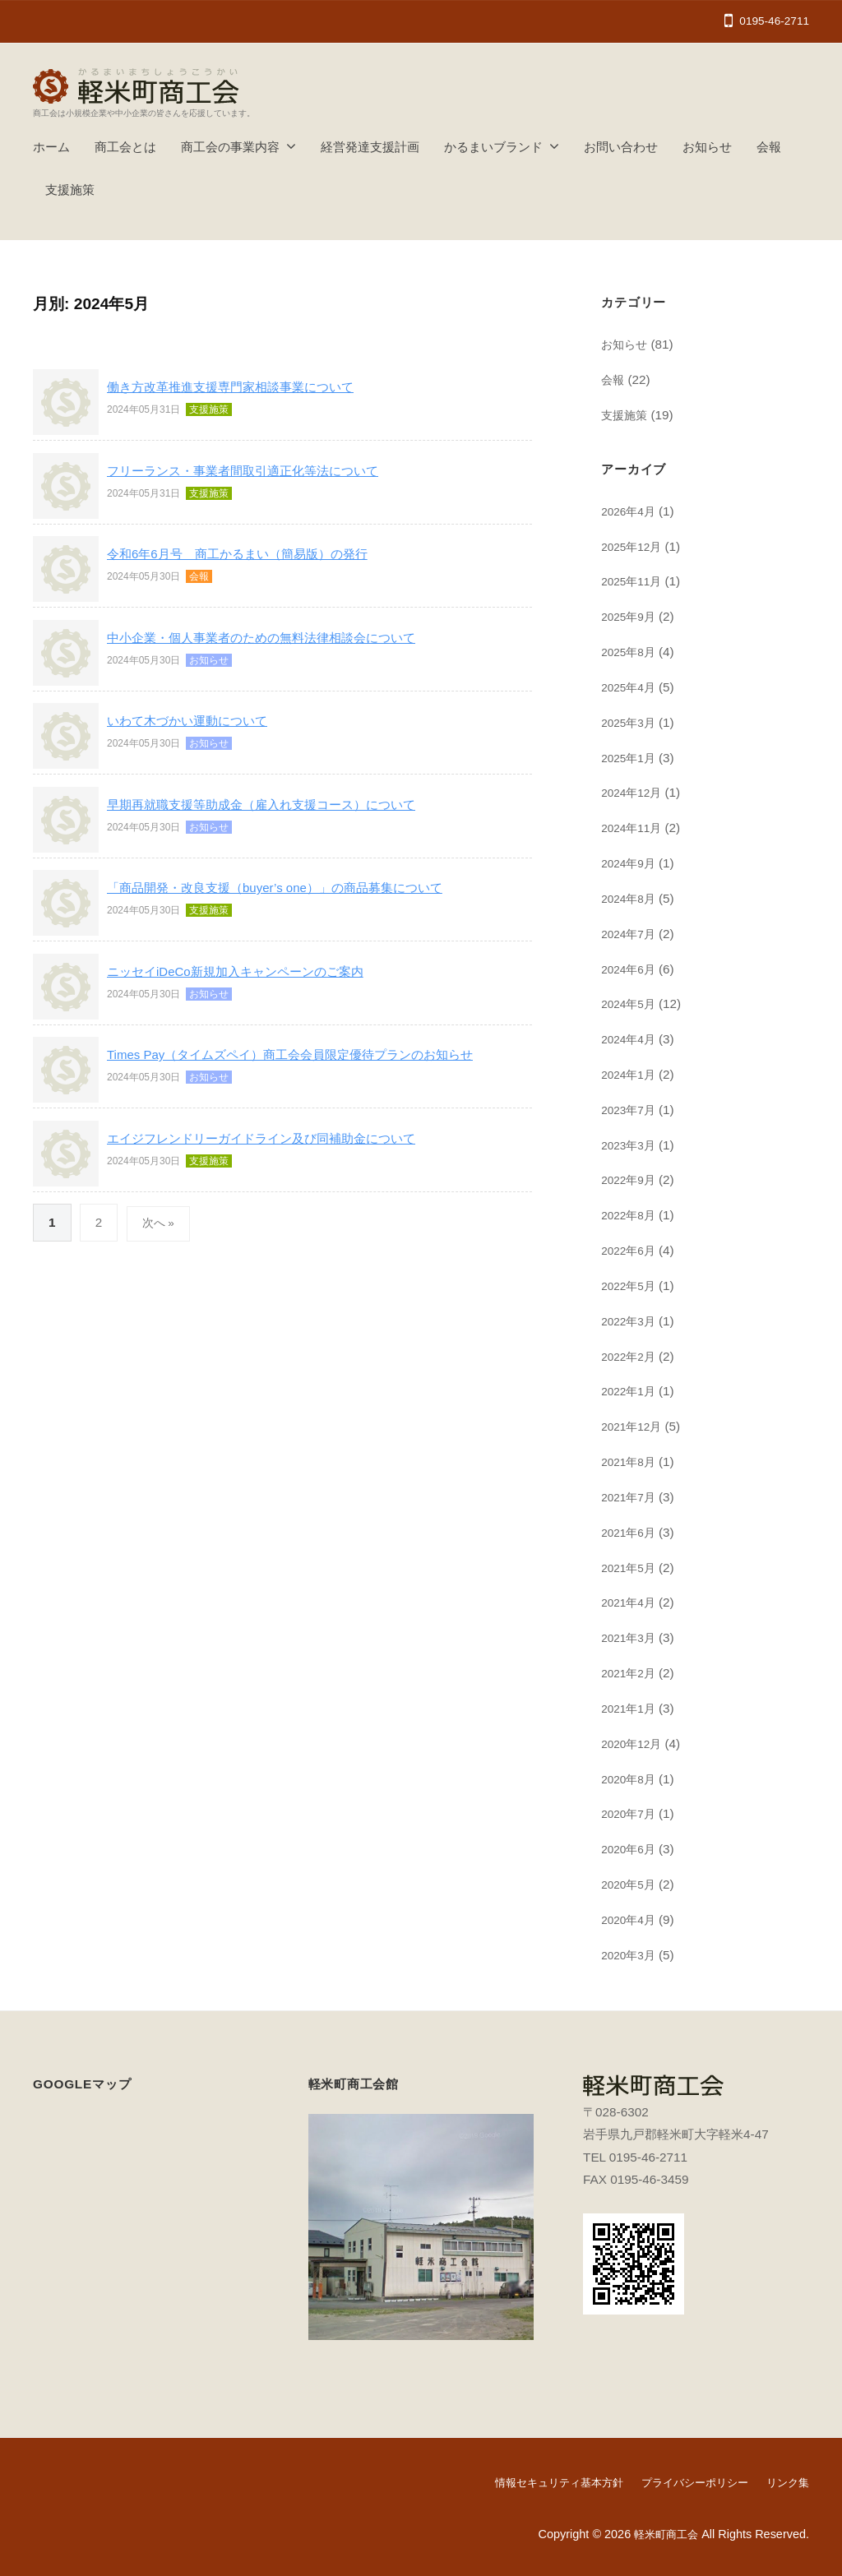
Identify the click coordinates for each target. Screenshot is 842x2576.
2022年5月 (631, 1286)
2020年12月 (634, 1743)
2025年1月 (631, 758)
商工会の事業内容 (230, 147)
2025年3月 (631, 722)
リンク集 (786, 2482)
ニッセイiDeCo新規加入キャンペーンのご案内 (252, 971)
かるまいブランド (493, 147)
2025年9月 (631, 616)
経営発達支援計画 (370, 147)
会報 (768, 147)
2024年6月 (631, 969)
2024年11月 (634, 828)
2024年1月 (631, 1074)
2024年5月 (631, 1004)
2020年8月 (631, 1779)
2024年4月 (631, 1039)
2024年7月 (631, 934)
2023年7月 (631, 1110)
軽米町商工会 (663, 2533)
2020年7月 (631, 1813)
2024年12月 (634, 792)
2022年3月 (631, 1321)
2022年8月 (631, 1215)
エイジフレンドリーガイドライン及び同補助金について (281, 1138)
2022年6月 (631, 1250)
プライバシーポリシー (687, 2482)
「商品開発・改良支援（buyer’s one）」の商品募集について (297, 887)
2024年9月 (631, 863)
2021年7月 (631, 1497)
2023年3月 (631, 1145)
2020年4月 (631, 1919)
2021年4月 (631, 1602)
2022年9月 (631, 1179)
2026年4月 (631, 511)
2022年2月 (631, 1356)
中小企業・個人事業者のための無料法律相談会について (281, 637)
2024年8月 (631, 898)
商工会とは (125, 147)
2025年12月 (634, 546)
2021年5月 (631, 1568)
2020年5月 (631, 1884)
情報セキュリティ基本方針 (543, 2482)
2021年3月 (631, 1637)
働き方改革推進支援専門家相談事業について (246, 387)
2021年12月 (634, 1426)
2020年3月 (631, 1955)
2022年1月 (631, 1391)
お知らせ (707, 147)
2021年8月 (631, 1461)
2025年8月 (631, 652)
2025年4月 (631, 687)
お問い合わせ (621, 147)
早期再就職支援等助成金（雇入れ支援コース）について (281, 804)
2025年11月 (634, 581)
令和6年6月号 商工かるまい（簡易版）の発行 (254, 554)
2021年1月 (631, 1708)
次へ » (160, 1222)
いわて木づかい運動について (198, 720)
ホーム (51, 147)
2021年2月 (631, 1673)
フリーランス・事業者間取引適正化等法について (260, 471)
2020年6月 (631, 1849)
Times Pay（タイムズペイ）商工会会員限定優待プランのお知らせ (314, 1054)
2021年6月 (631, 1532)
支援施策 (70, 190)
